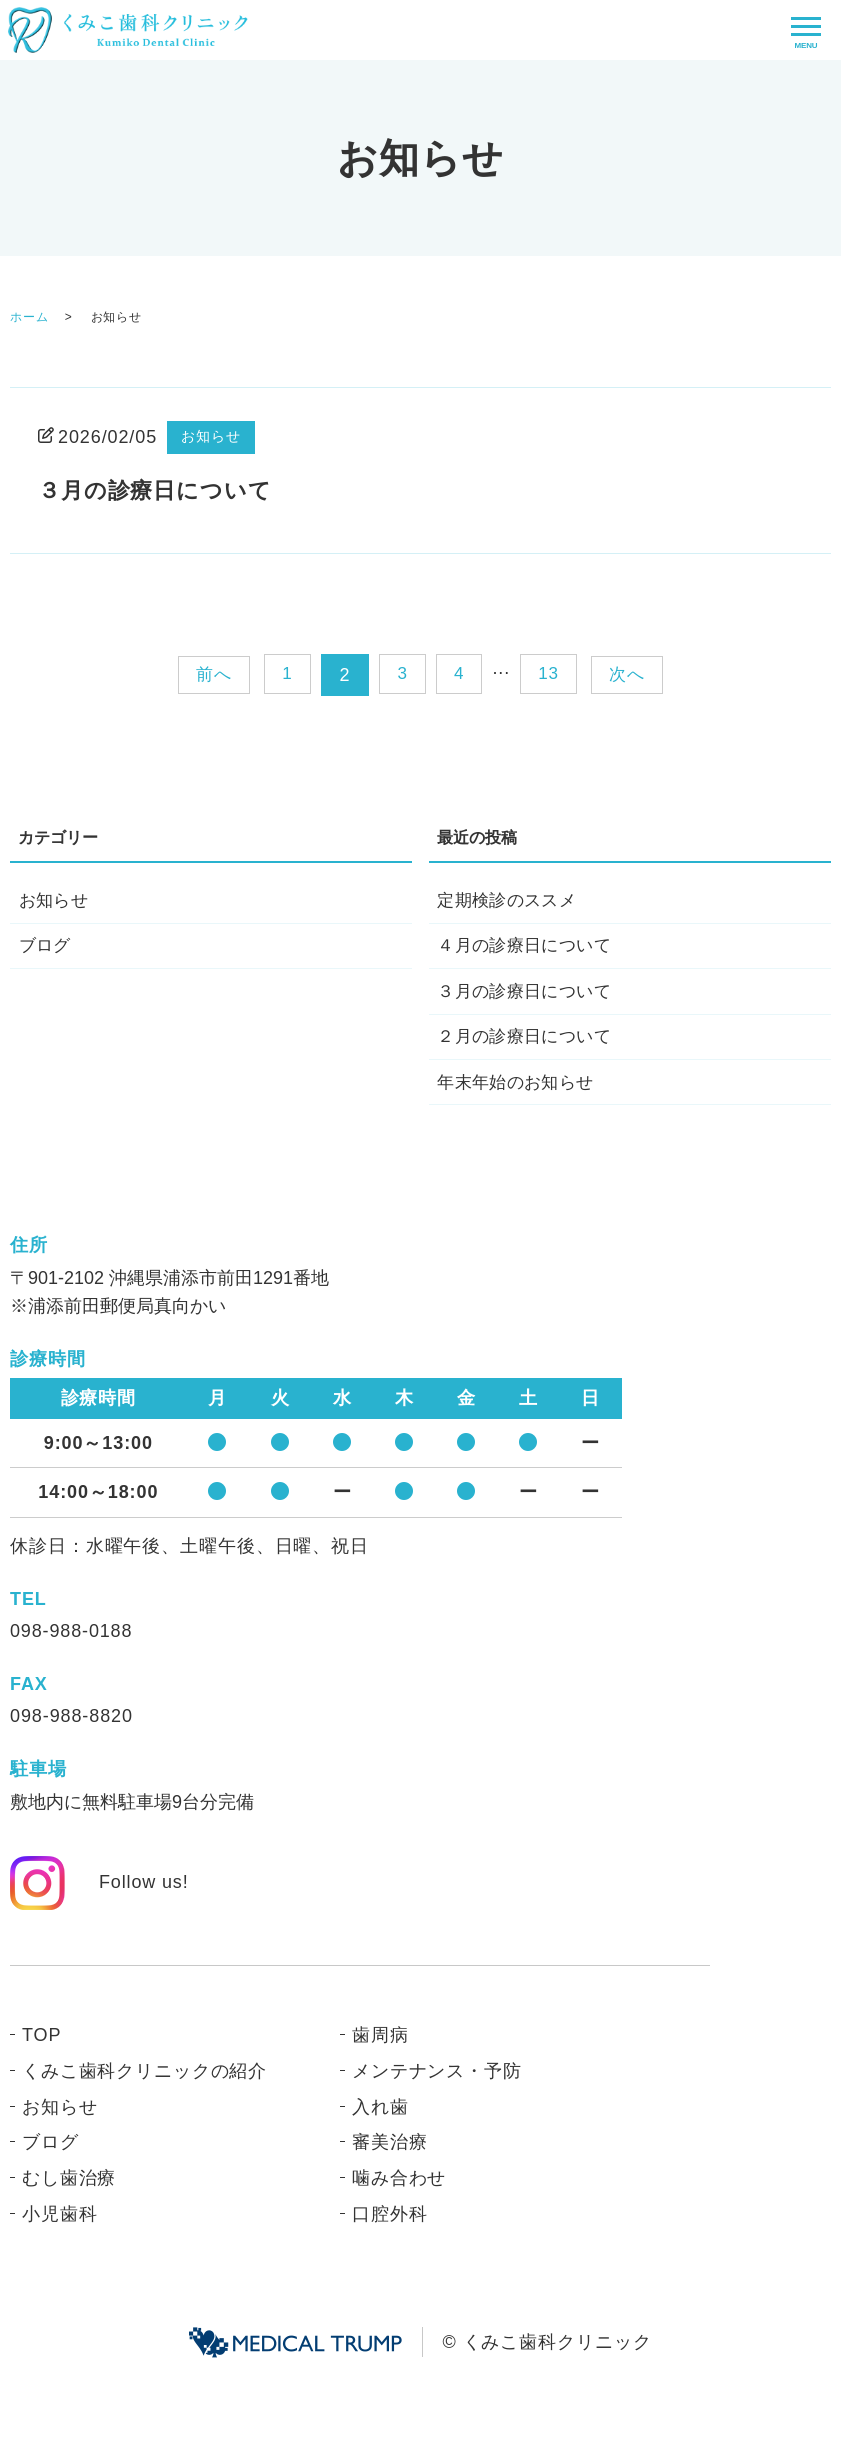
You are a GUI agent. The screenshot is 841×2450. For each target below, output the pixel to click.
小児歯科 (60, 2226)
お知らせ (211, 436)
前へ (207, 674)
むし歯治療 (69, 2190)
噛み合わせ (399, 2190)
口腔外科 (390, 2226)
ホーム (29, 317)
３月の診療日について (165, 489)
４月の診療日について (528, 949)
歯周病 (380, 2047)
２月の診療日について (528, 1045)
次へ (634, 674)
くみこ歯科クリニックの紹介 (145, 2083)
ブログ (46, 949)
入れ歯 (380, 2119)
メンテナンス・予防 (437, 2083)
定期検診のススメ (510, 902)
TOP (41, 2047)
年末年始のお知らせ (519, 1093)
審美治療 (390, 2155)
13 (552, 675)
